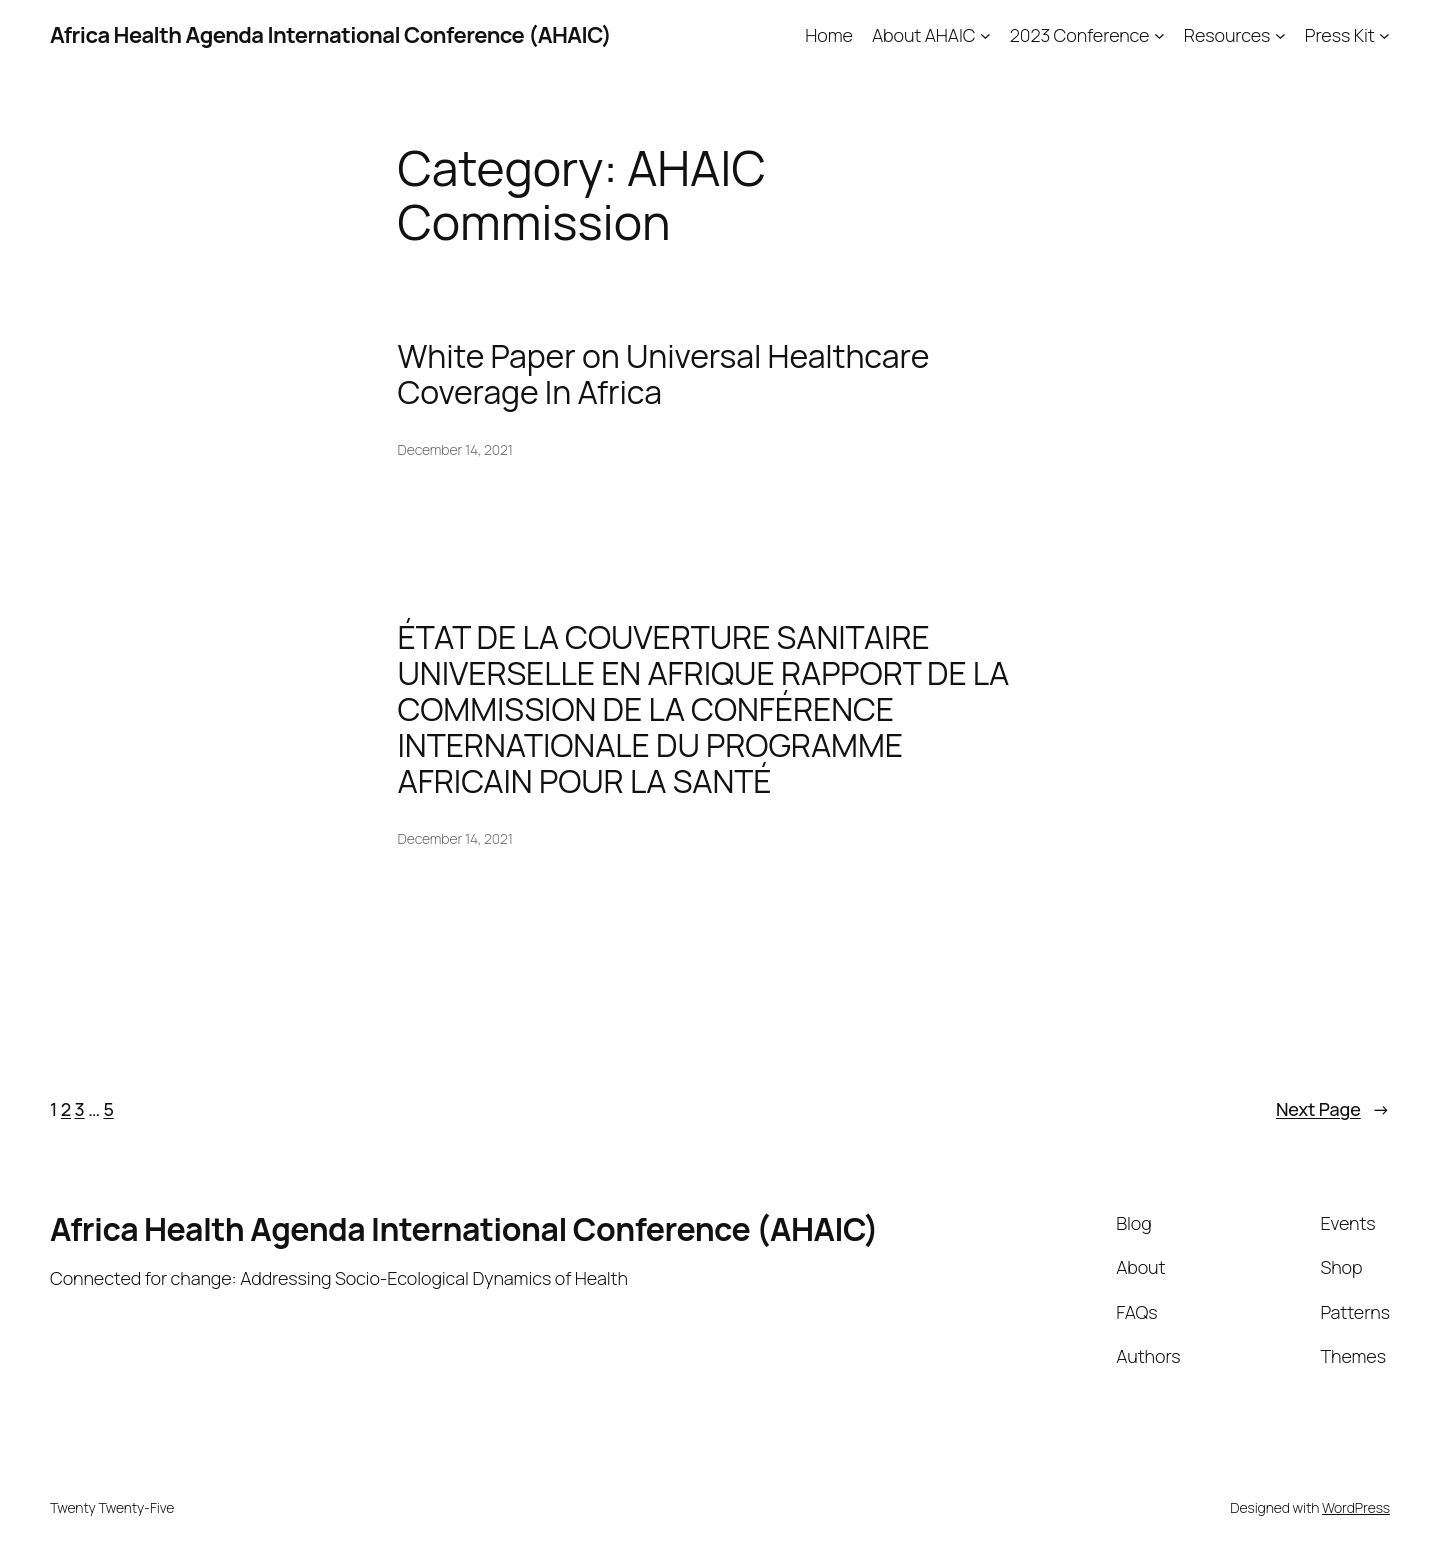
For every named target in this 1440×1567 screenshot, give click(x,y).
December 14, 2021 (455, 449)
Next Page (1333, 1109)
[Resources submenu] (1280, 35)
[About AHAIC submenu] (985, 35)
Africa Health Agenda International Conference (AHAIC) (330, 35)
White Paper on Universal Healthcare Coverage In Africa (664, 374)
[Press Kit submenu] (1384, 35)
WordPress (1356, 1507)
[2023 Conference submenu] (1159, 35)
